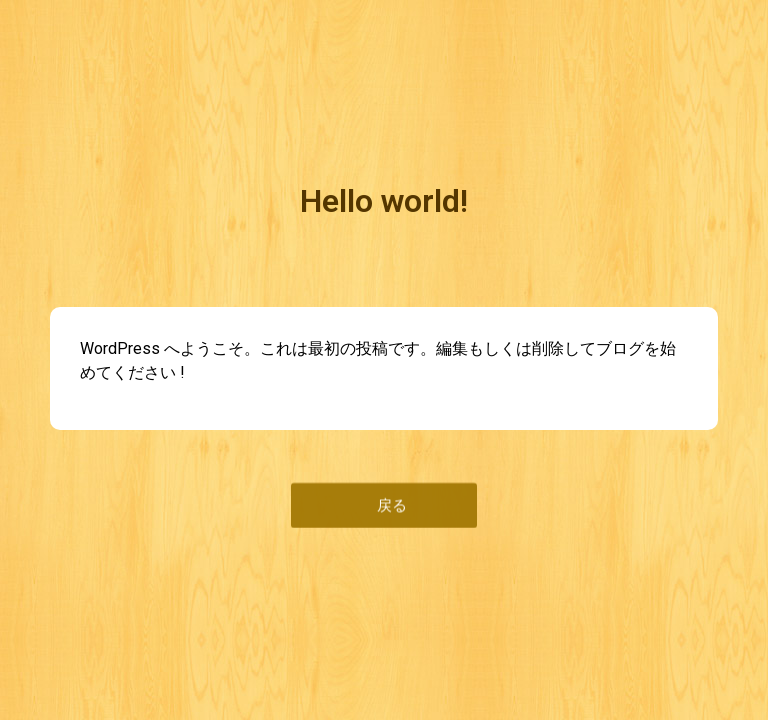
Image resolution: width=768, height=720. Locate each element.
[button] (384, 503)
